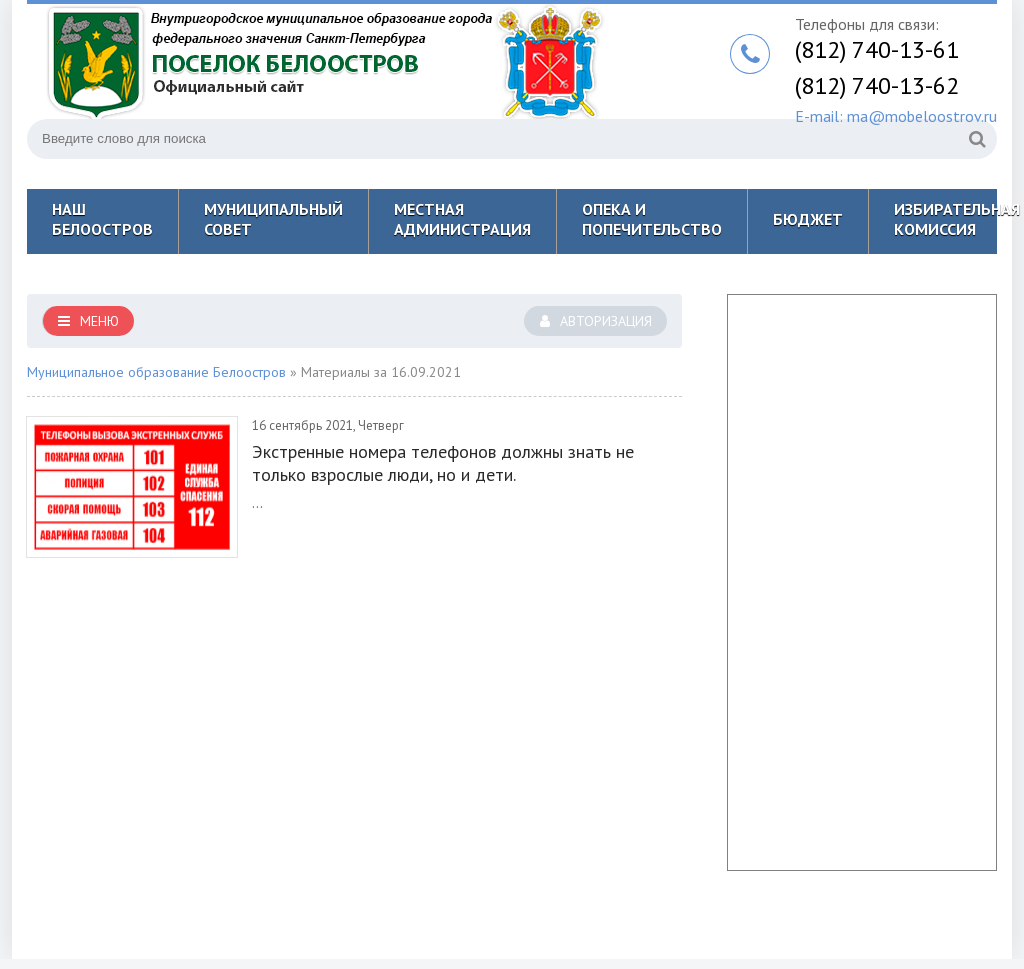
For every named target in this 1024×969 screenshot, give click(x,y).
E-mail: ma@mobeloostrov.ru (896, 116)
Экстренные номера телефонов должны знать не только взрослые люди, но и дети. (443, 463)
